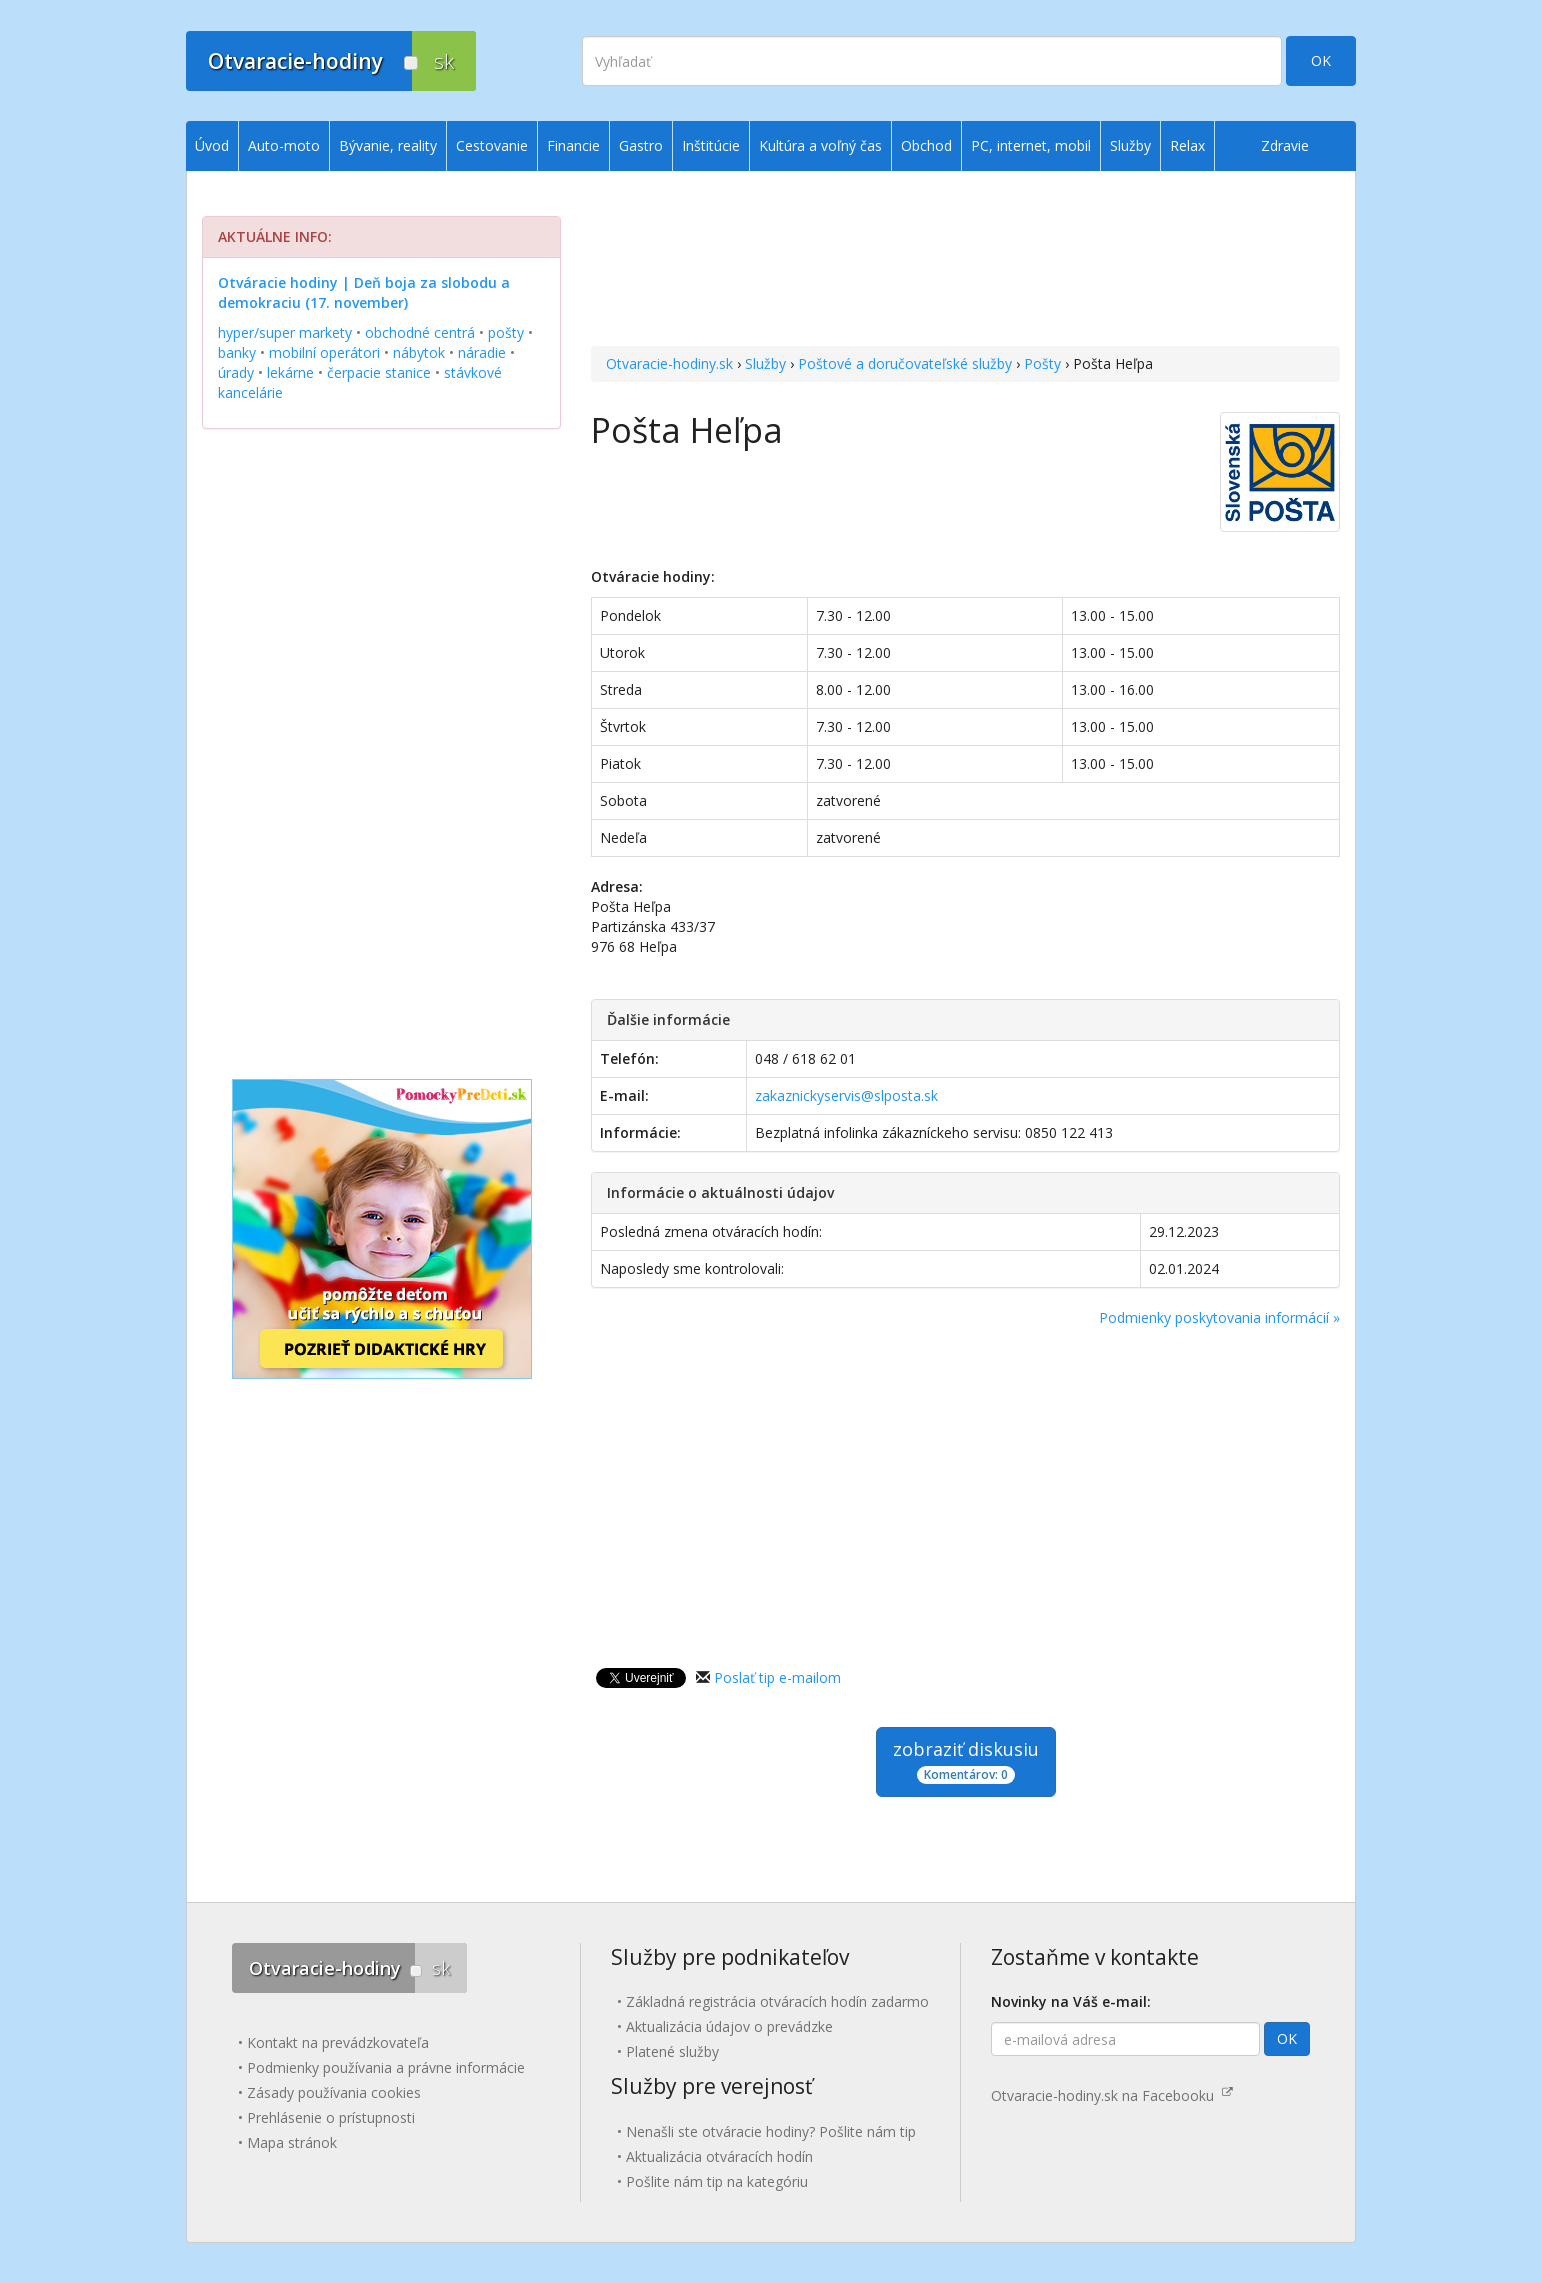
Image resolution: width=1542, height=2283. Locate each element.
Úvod (212, 145)
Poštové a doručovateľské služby (905, 363)
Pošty (1042, 363)
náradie (482, 352)
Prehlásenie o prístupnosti (331, 2117)
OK (1321, 60)
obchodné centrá (420, 332)
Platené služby (672, 2051)
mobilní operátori (324, 352)
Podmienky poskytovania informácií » (1219, 1317)
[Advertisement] (965, 261)
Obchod (926, 145)
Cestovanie (492, 145)
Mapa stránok (292, 2142)
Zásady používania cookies (334, 2092)
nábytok (419, 352)
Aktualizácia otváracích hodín (719, 2156)
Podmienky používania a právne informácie (386, 2067)
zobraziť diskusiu (966, 1760)
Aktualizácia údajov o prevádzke (729, 2026)
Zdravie (1285, 145)
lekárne (290, 372)
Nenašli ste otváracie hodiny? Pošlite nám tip (771, 2131)
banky (237, 352)
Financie (573, 145)
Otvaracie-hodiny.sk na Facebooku (1112, 2095)
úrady (236, 372)
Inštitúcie (711, 145)
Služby (765, 363)
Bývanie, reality (388, 145)
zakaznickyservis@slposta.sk (846, 1095)
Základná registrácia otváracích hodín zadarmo (777, 2001)
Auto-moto (284, 145)
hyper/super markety (285, 332)
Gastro (641, 145)
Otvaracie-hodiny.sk (669, 363)
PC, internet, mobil (1031, 145)
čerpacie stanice (379, 372)
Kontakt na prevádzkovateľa (338, 2042)
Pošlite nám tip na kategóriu (717, 2181)
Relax (1187, 145)
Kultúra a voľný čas (820, 145)
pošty (506, 332)
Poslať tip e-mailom (777, 1677)
